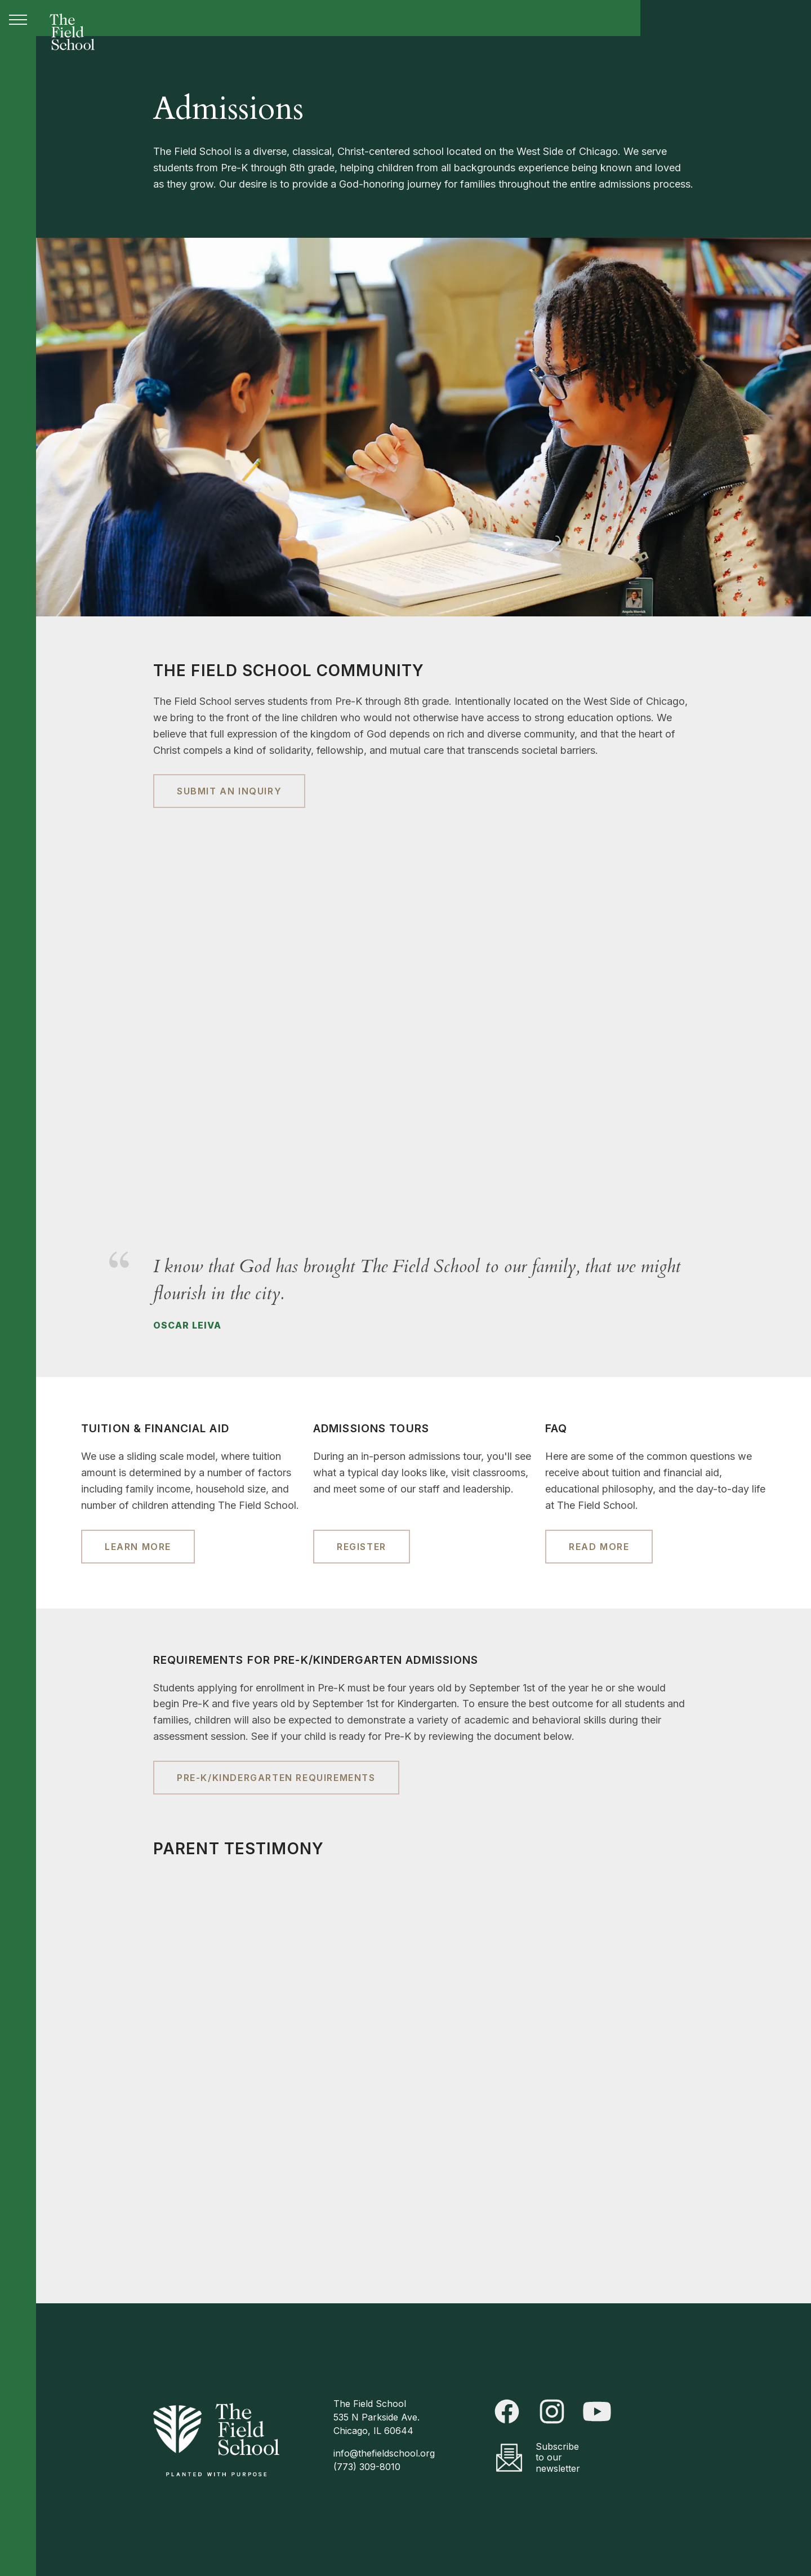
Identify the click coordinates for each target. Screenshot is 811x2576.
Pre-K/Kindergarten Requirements (276, 1777)
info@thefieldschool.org (384, 2453)
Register (361, 1546)
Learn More (138, 1546)
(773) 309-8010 (366, 2466)
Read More (599, 1546)
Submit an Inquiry (229, 791)
